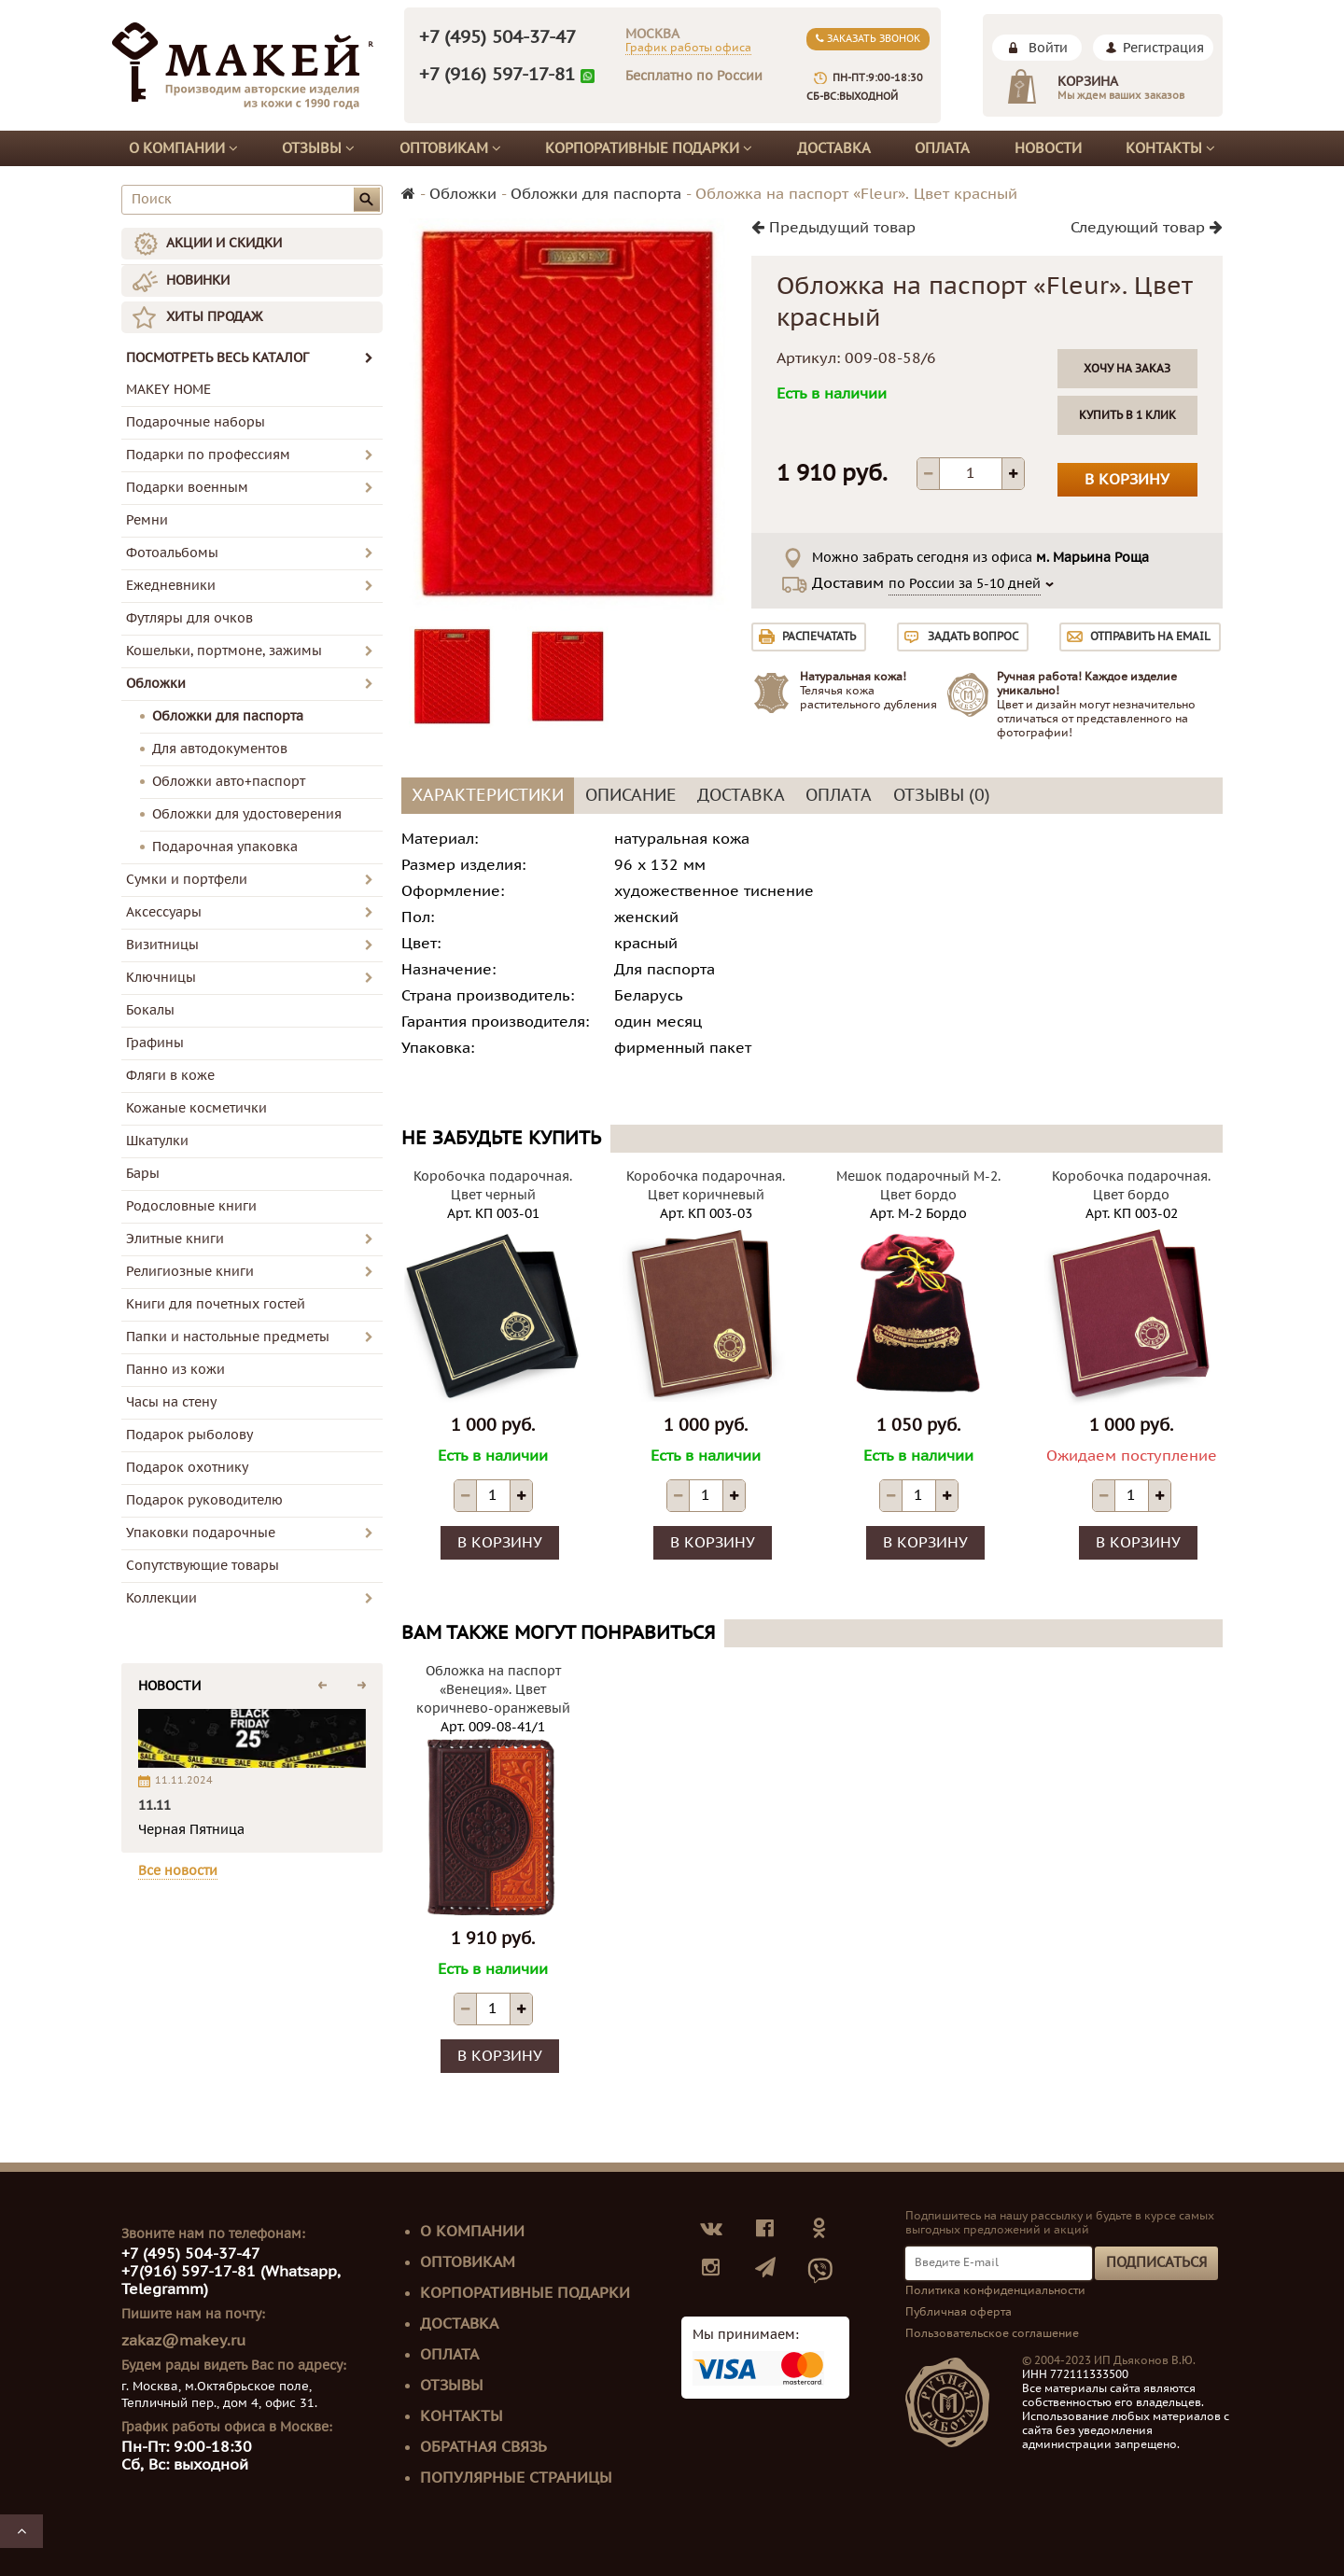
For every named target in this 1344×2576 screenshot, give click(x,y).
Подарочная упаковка (225, 847)
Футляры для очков (189, 618)
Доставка (834, 148)
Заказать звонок (868, 39)
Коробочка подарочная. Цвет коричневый (705, 1186)
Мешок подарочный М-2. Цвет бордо (918, 1186)
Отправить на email (1150, 636)
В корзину (1127, 479)
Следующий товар (1147, 227)
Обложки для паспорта (227, 716)
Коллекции (161, 1598)
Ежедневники (171, 586)
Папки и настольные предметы (227, 1337)
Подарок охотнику (187, 1468)
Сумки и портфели (186, 880)
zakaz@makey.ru (183, 2340)
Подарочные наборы (195, 422)
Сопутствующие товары (202, 1566)
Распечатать (819, 636)
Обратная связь (483, 2447)
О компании (183, 148)
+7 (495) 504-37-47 (497, 37)
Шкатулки (157, 1141)
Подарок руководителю (204, 1500)
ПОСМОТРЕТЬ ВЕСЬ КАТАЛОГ (249, 358)
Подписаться (1156, 2262)
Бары (143, 1174)
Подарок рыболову (189, 1435)
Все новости (177, 1871)
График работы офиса (688, 47)
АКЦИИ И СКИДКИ (224, 243)
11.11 (154, 1805)
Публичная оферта (958, 2311)
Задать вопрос (973, 636)
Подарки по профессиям (208, 455)
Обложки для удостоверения (247, 814)
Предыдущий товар (833, 227)
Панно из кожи (175, 1370)
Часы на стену (171, 1402)
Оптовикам (450, 148)
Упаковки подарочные (200, 1533)
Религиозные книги (190, 1272)
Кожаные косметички (196, 1108)
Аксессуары (164, 912)
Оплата (942, 148)
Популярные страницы (516, 2478)
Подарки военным (187, 488)
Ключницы (161, 978)
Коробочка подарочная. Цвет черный (492, 1186)
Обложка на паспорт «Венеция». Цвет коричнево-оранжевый (493, 1689)
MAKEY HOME (168, 390)
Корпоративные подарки (648, 148)
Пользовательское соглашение (992, 2333)
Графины (155, 1043)
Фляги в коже (170, 1076)
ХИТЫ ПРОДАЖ (214, 317)
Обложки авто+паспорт (228, 782)
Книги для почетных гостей (215, 1304)
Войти (1048, 48)
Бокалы (150, 1010)
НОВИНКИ (198, 280)
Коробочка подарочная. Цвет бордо (1131, 1186)
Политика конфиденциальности (995, 2290)
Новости (1048, 148)
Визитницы (162, 945)
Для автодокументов (219, 749)
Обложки (156, 684)
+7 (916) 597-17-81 (497, 74)
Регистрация (1163, 48)
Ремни (147, 520)
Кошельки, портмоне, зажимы (224, 651)
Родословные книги (191, 1206)
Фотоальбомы (172, 553)
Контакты (1170, 148)
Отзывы (318, 148)
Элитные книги (175, 1239)
